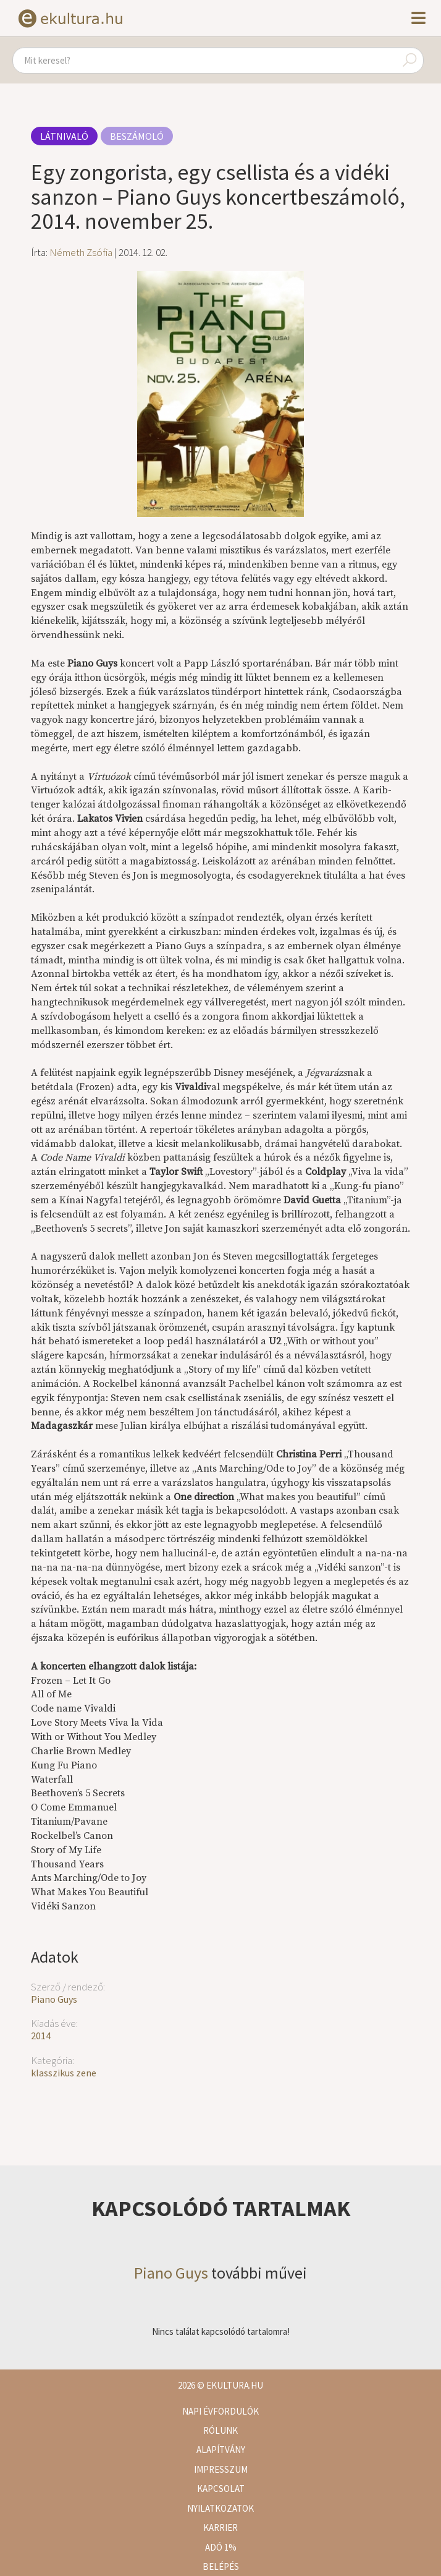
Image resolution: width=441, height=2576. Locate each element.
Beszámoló (137, 136)
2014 (41, 2035)
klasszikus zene (63, 2072)
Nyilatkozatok (220, 2508)
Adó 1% (221, 2547)
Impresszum (221, 2469)
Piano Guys (54, 1999)
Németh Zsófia (80, 252)
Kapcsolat (221, 2488)
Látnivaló (64, 136)
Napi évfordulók (220, 2411)
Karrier (220, 2527)
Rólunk (220, 2430)
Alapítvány (220, 2449)
